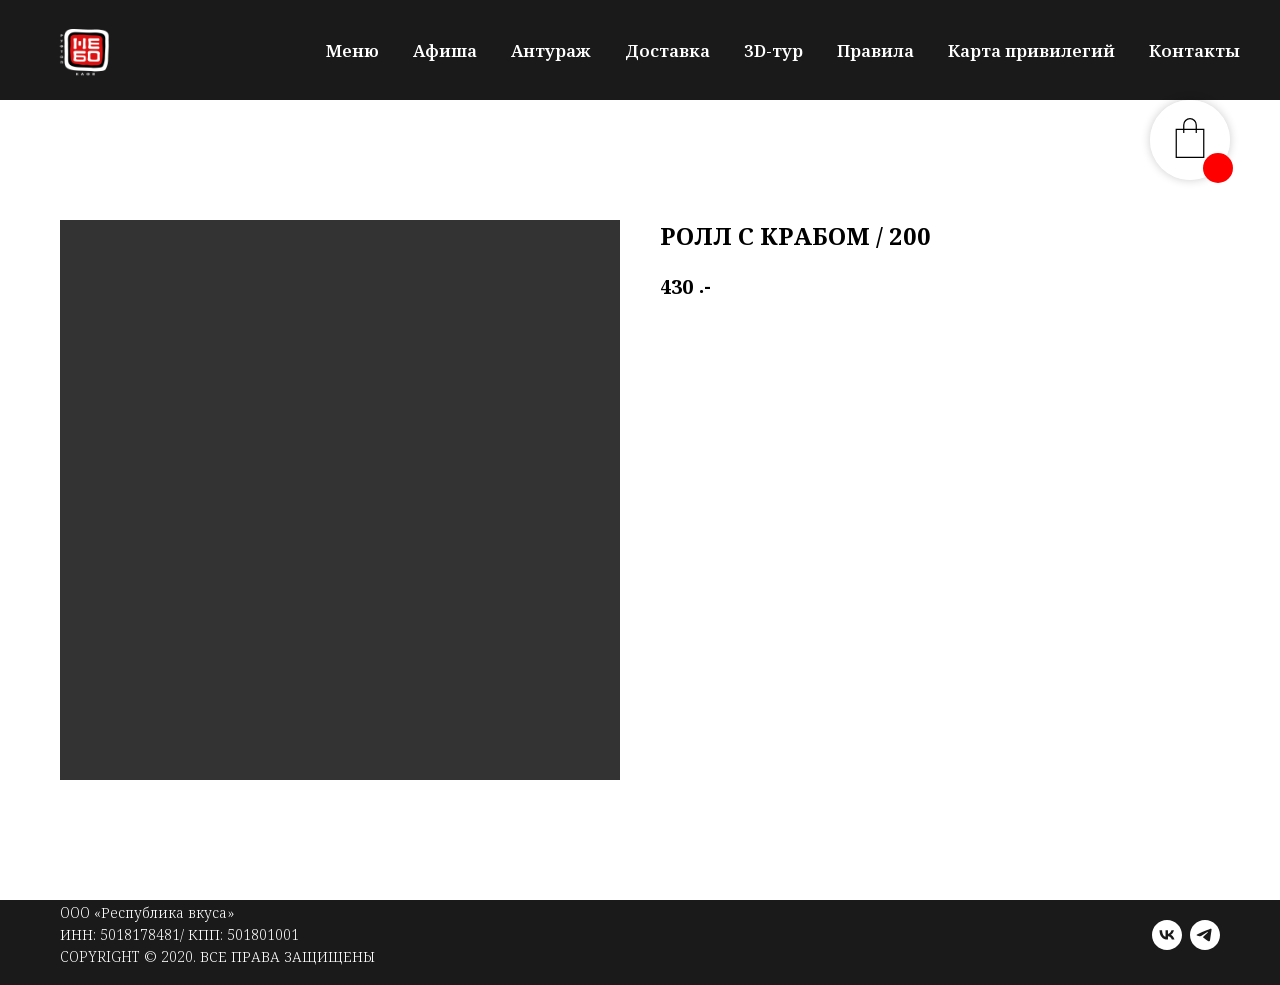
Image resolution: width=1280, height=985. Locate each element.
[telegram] (1205, 935)
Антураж (551, 50)
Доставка (667, 50)
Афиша (445, 50)
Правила (875, 50)
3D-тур (773, 50)
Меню (352, 50)
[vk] (1167, 935)
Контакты (1194, 50)
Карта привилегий (1031, 50)
